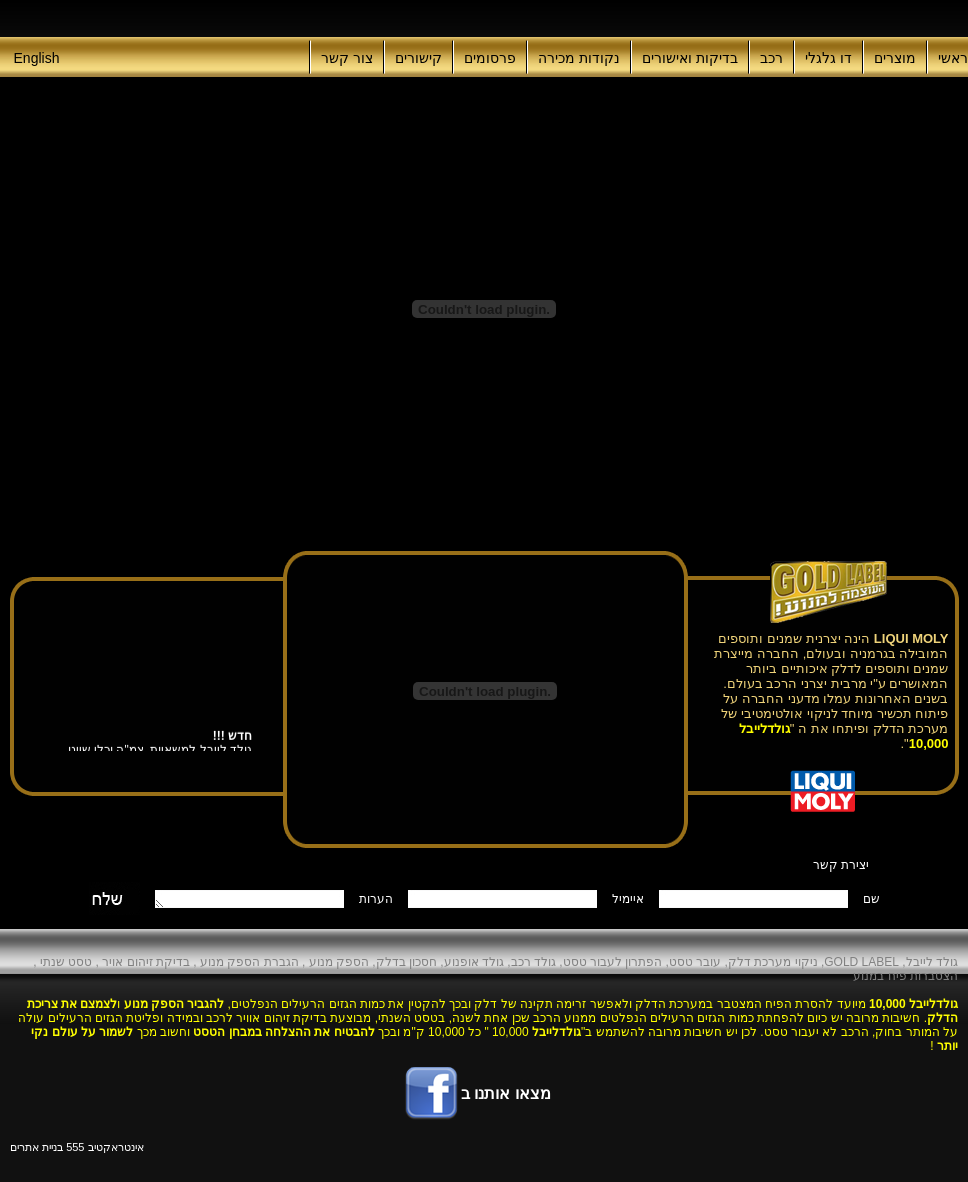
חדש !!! (231, 738)
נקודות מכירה (579, 58)
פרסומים (490, 58)
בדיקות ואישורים (690, 58)
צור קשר (347, 58)
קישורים (418, 58)
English (37, 58)
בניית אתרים (36, 1147)
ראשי (953, 58)
